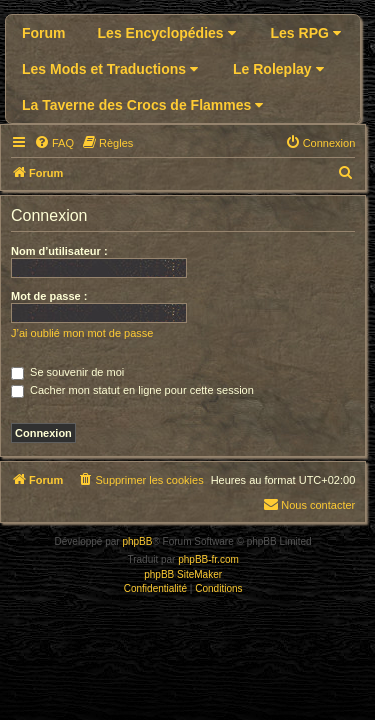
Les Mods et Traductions (110, 69)
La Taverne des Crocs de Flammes (142, 105)
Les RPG (306, 33)
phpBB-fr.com (208, 559)
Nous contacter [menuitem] (309, 504)
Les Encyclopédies (167, 33)
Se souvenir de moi (67, 372)
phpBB (137, 541)
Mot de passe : (49, 296)
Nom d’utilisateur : (59, 251)
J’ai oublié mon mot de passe (82, 333)
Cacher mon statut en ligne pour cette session (132, 390)
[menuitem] (54, 143)
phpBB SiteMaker (183, 574)
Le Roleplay (278, 69)
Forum (44, 33)
